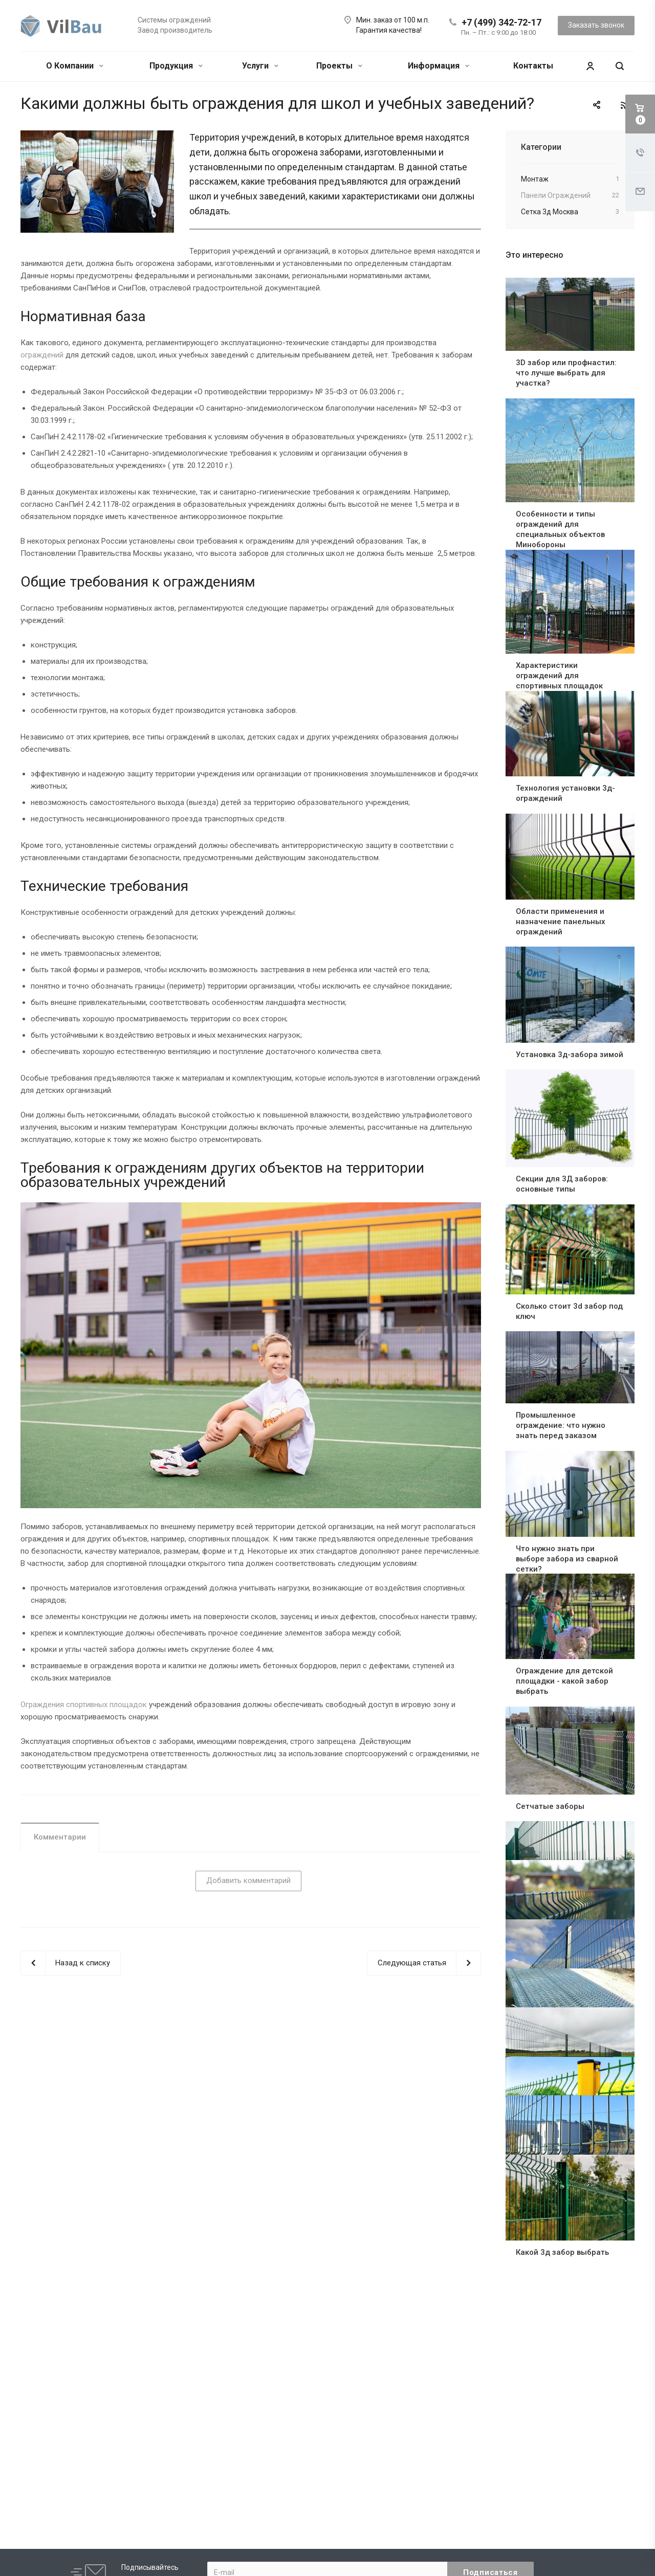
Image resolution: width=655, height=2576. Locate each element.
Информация (438, 66)
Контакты (533, 66)
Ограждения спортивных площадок (83, 1704)
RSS (624, 105)
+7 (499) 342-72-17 (501, 22)
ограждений (41, 355)
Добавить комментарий (248, 1880)
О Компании (74, 66)
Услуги (260, 66)
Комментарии (60, 1837)
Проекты (339, 66)
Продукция (176, 66)
